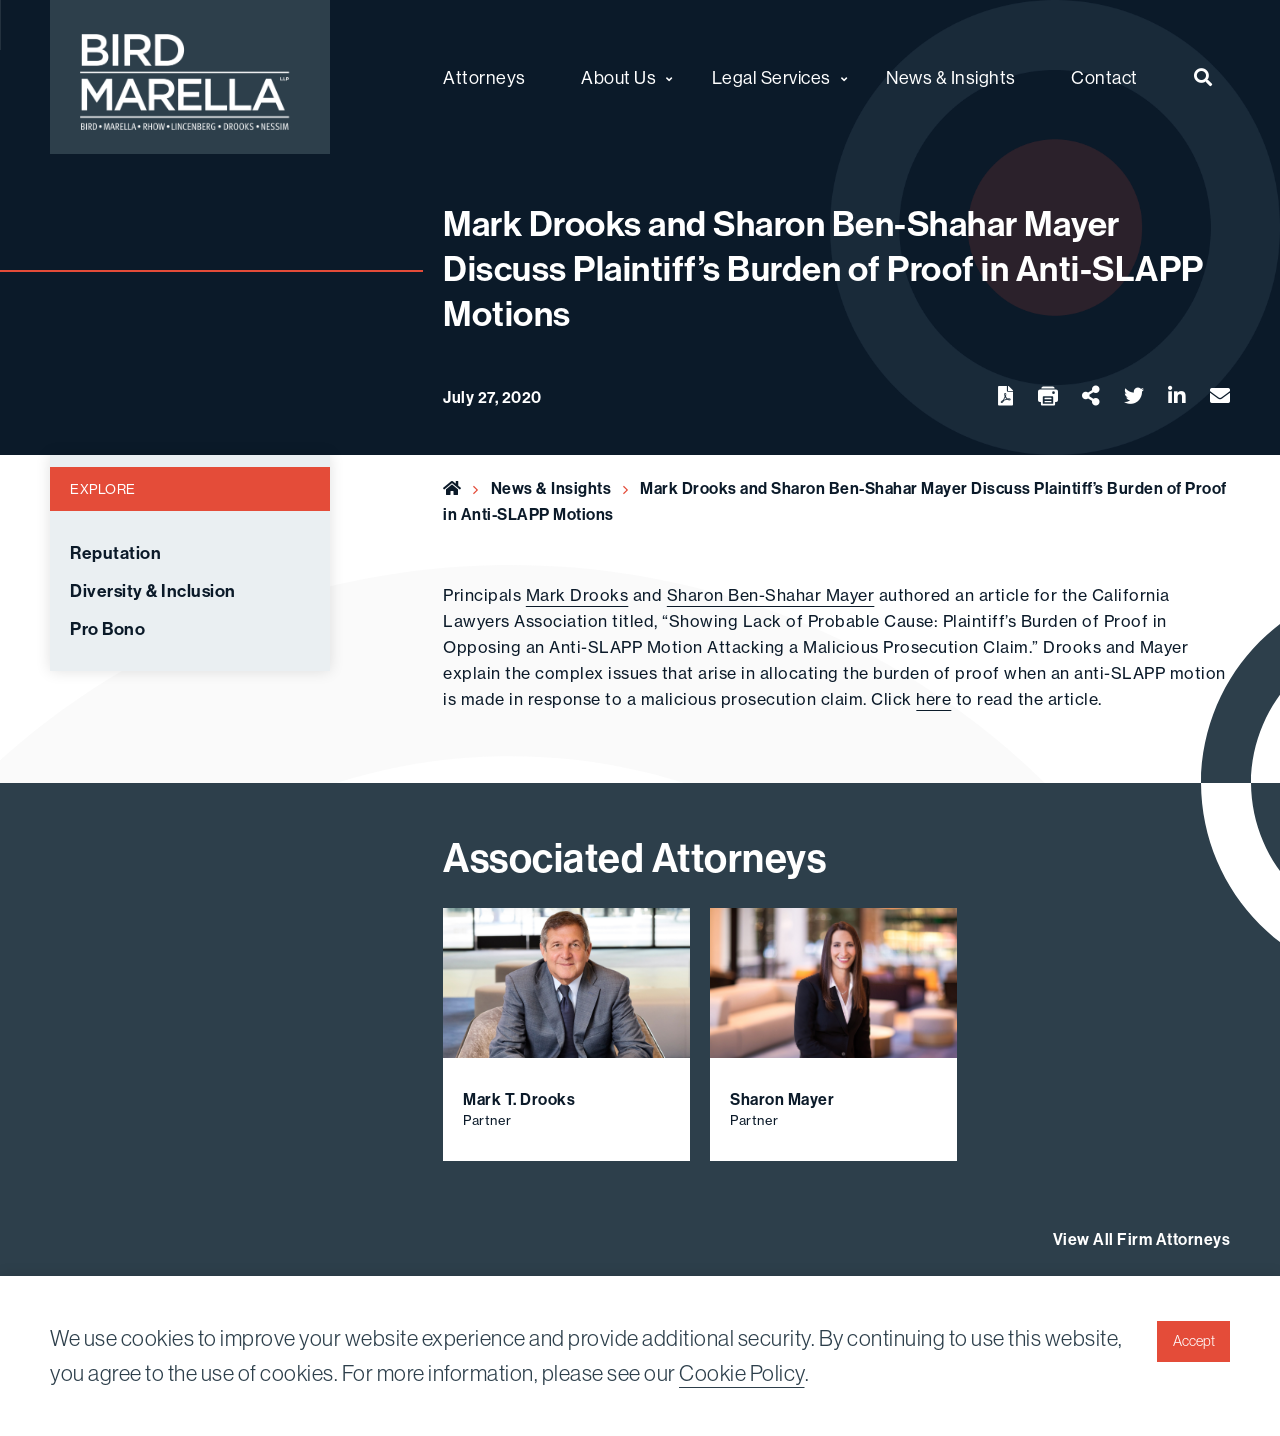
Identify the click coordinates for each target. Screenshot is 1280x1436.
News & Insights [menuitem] (951, 77)
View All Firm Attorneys (1142, 1239)
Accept (1194, 1341)
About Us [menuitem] (618, 77)
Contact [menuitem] (1104, 77)
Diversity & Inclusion (153, 591)
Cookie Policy (742, 1373)
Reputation (115, 553)
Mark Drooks (577, 595)
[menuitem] (1203, 77)
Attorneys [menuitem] (484, 77)
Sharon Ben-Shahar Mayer (771, 595)
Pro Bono (107, 629)
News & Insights (551, 488)
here (933, 699)
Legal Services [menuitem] (771, 77)
